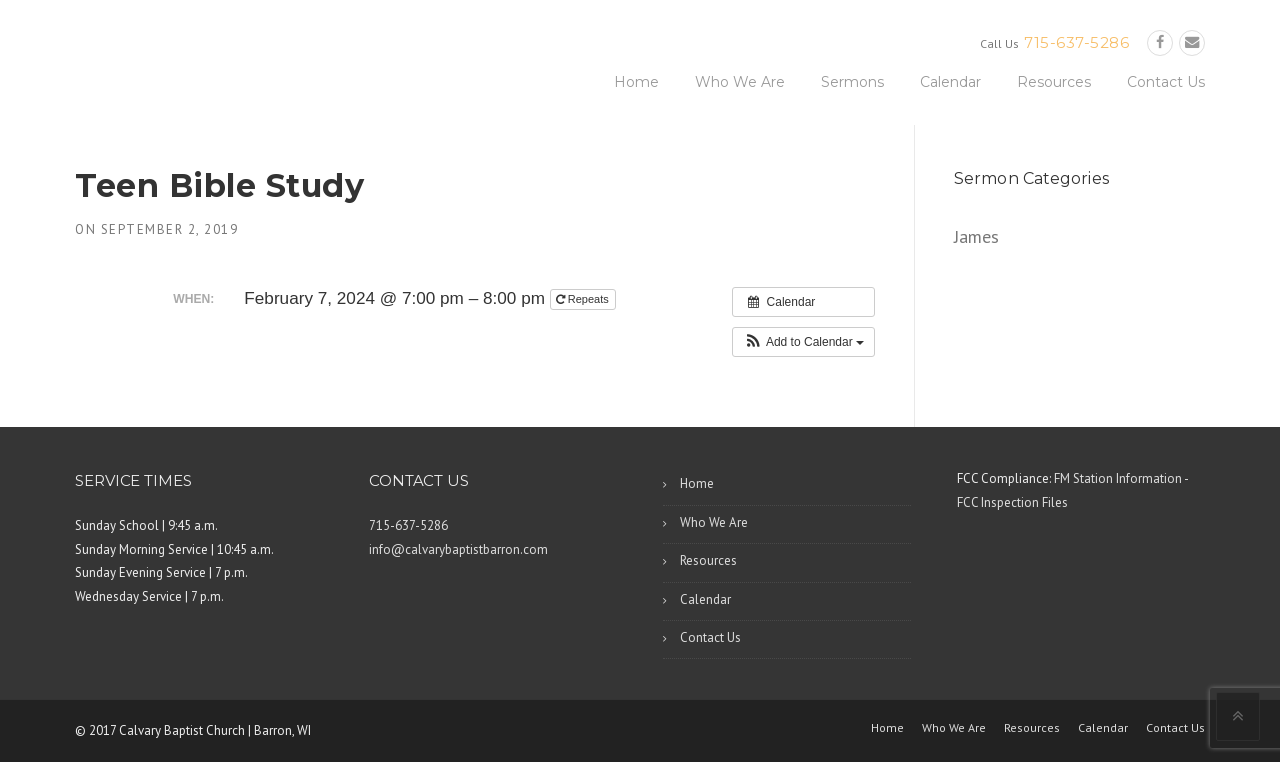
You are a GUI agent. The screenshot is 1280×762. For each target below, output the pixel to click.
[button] (803, 342)
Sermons (852, 82)
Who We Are (740, 82)
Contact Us (1166, 82)
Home (636, 82)
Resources (1054, 82)
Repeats (584, 299)
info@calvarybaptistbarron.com (458, 549)
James (976, 236)
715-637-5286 (1076, 42)
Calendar (950, 82)
